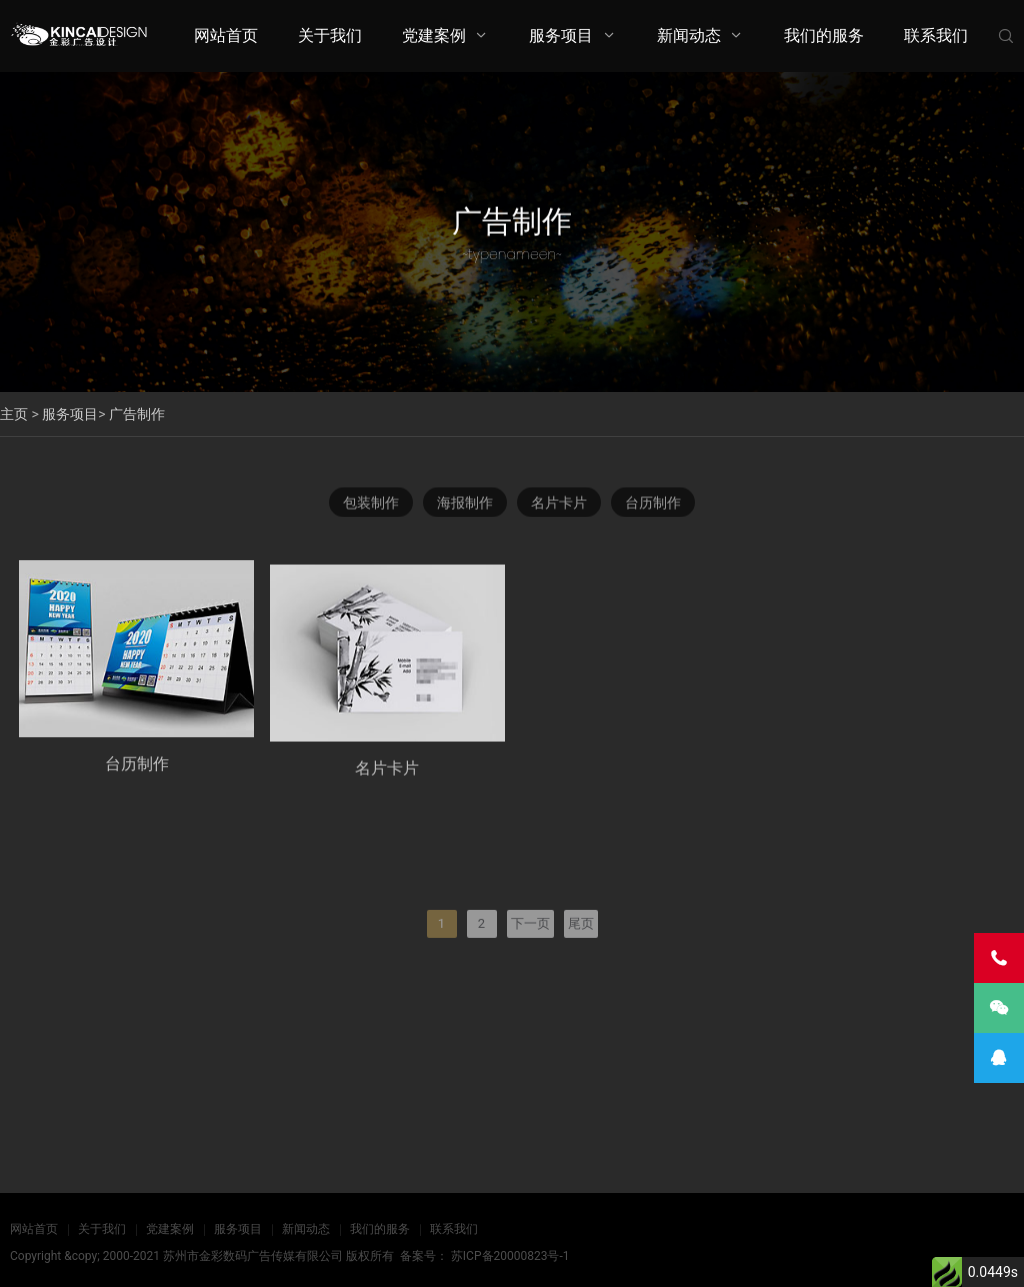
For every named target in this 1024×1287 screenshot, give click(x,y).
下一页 (530, 952)
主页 (14, 414)
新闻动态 (689, 35)
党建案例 (434, 35)
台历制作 (653, 503)
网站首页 (226, 35)
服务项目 (561, 35)
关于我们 (330, 35)
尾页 (581, 952)
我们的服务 (824, 35)
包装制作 (371, 503)
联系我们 (936, 35)
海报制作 (465, 503)
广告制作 (137, 414)
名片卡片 (559, 503)
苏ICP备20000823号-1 (510, 1256)
